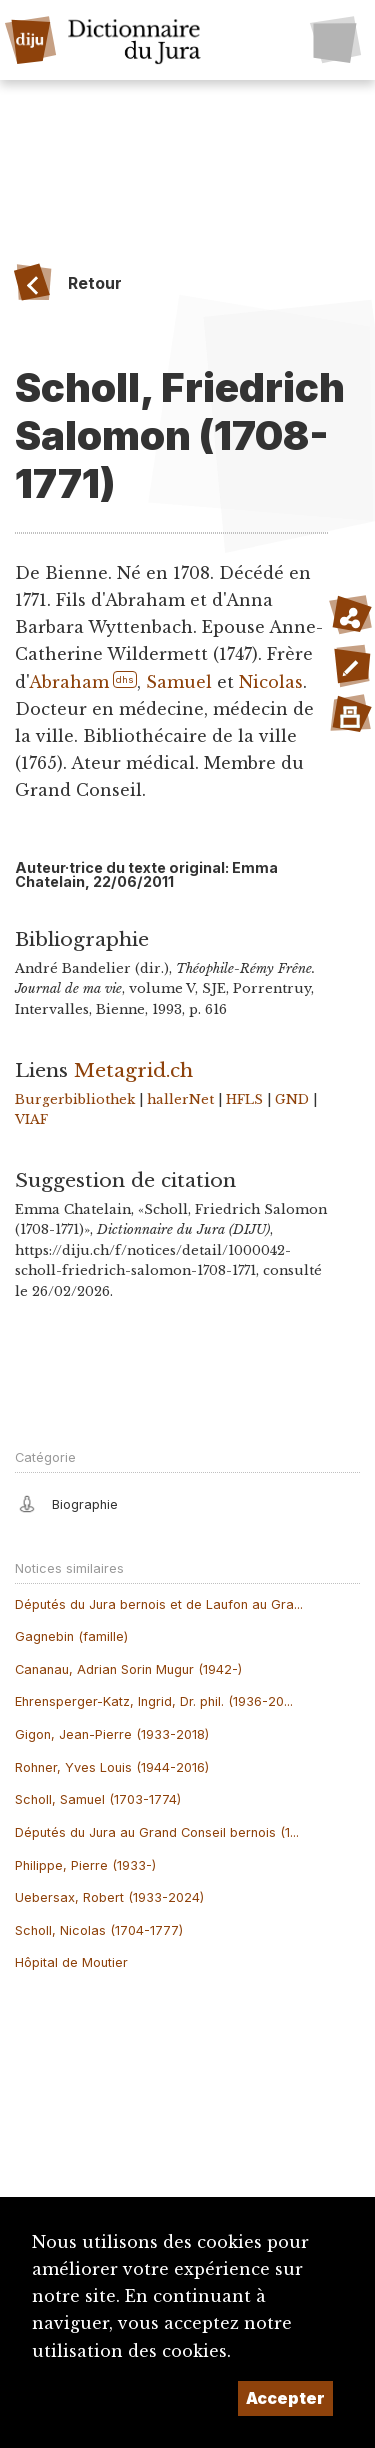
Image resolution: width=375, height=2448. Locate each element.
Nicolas (271, 682)
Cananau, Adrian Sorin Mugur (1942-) (128, 1669)
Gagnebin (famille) (71, 1636)
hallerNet (180, 1099)
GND (292, 1099)
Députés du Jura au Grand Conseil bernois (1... (157, 1832)
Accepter (285, 2398)
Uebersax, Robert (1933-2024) (109, 1897)
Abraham (69, 682)
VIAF (31, 1119)
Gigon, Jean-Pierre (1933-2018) (112, 1734)
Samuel (179, 682)
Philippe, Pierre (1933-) (85, 1865)
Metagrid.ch (133, 1070)
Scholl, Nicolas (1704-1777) (99, 1930)
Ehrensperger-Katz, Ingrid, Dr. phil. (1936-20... (154, 1701)
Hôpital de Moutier (71, 1962)
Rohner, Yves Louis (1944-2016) (112, 1767)
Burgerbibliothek (75, 1099)
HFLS (244, 1099)
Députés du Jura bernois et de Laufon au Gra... (159, 1604)
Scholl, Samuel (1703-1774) (98, 1799)
